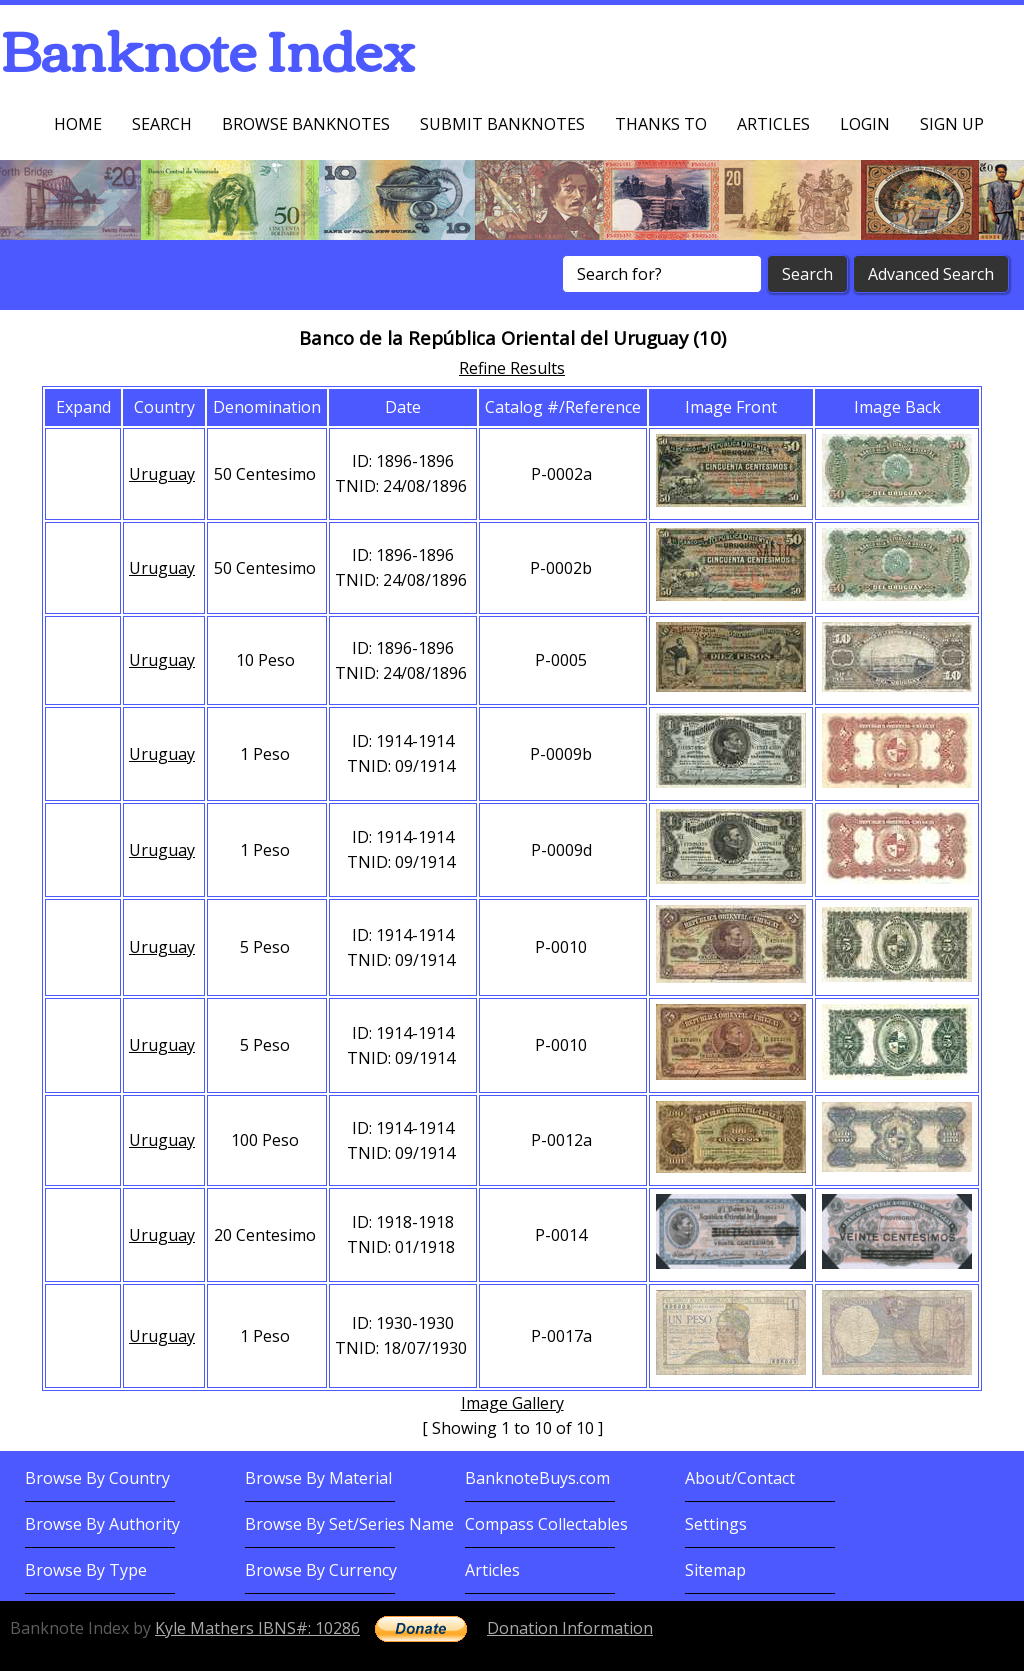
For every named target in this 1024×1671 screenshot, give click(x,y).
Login (865, 124)
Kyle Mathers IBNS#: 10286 (257, 1628)
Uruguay (162, 474)
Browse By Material (318, 1478)
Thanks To (661, 124)
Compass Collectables (546, 1524)
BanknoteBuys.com (537, 1478)
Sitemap (715, 1570)
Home (78, 124)
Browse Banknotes (306, 124)
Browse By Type (86, 1570)
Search (162, 124)
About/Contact (740, 1478)
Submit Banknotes (502, 124)
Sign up (952, 124)
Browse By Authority (102, 1524)
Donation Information (570, 1628)
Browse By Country (97, 1478)
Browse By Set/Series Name (349, 1524)
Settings (716, 1524)
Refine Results (512, 368)
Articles (773, 124)
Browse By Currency (321, 1570)
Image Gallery (512, 1403)
